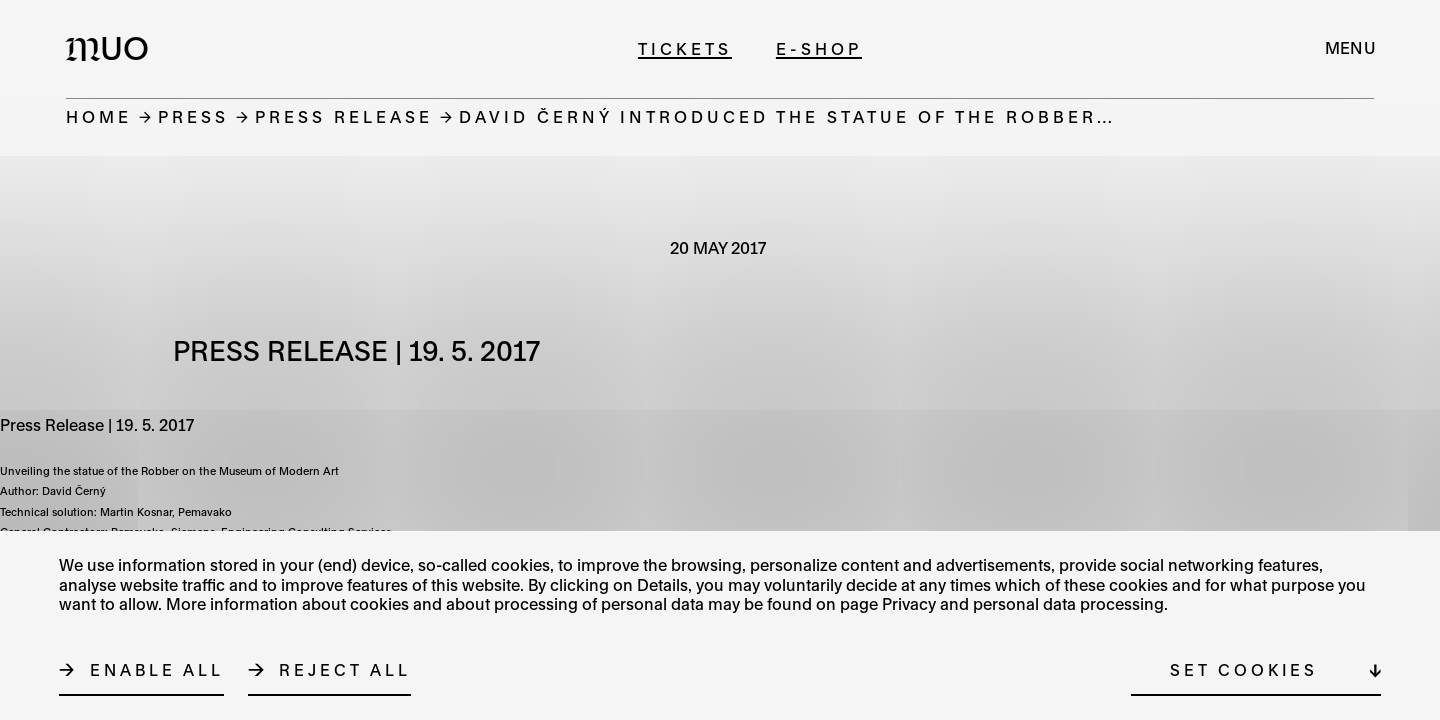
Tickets (685, 48)
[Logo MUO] (113, 48)
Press (193, 116)
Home (99, 116)
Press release (344, 116)
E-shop (819, 48)
